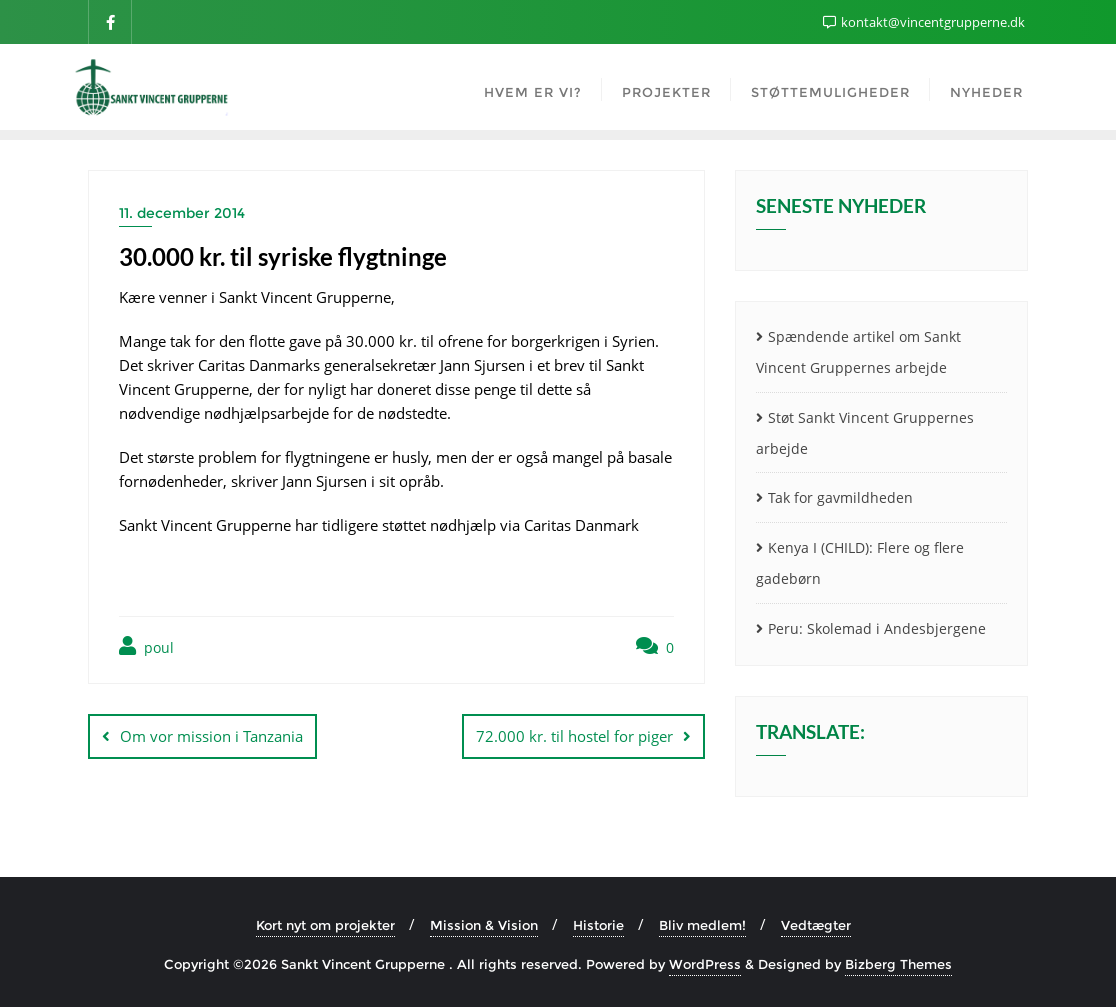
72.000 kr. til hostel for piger (574, 736)
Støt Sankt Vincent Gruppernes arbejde (865, 433)
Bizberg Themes (898, 964)
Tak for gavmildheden (840, 497)
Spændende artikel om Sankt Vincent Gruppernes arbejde (858, 352)
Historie (598, 925)
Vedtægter (816, 925)
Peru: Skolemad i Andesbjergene (877, 628)
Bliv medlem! (702, 925)
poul (146, 646)
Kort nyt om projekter (325, 925)
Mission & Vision (484, 925)
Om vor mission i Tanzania (211, 736)
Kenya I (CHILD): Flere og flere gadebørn (860, 563)
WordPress (705, 964)
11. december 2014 (182, 213)
